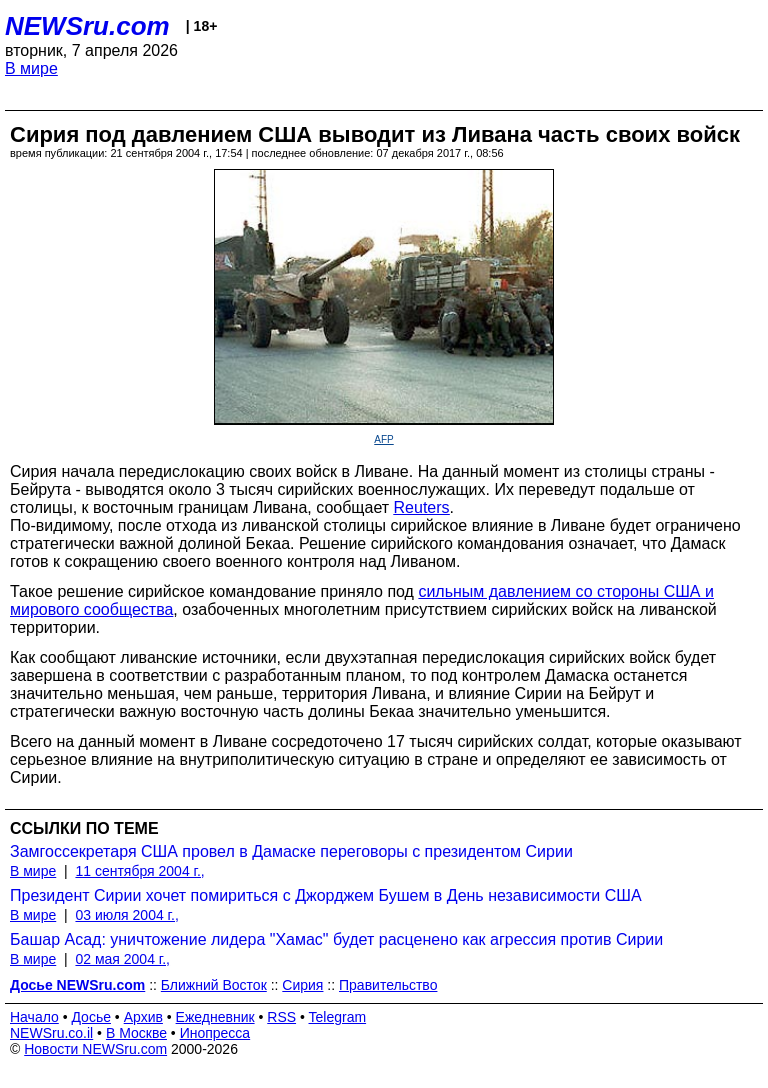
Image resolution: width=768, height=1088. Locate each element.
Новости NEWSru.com (95, 1049)
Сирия (302, 985)
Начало (34, 1017)
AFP (383, 439)
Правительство (388, 985)
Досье (91, 1017)
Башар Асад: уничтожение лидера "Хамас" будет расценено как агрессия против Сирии (336, 939)
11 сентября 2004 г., (139, 871)
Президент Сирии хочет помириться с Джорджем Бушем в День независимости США (326, 895)
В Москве (136, 1033)
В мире (31, 68)
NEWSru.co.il (51, 1033)
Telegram (338, 1017)
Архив (143, 1017)
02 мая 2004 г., (122, 959)
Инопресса (215, 1033)
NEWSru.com (87, 26)
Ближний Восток (214, 985)
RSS (281, 1017)
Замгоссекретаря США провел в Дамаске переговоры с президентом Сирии (291, 851)
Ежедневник (215, 1017)
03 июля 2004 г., (126, 915)
